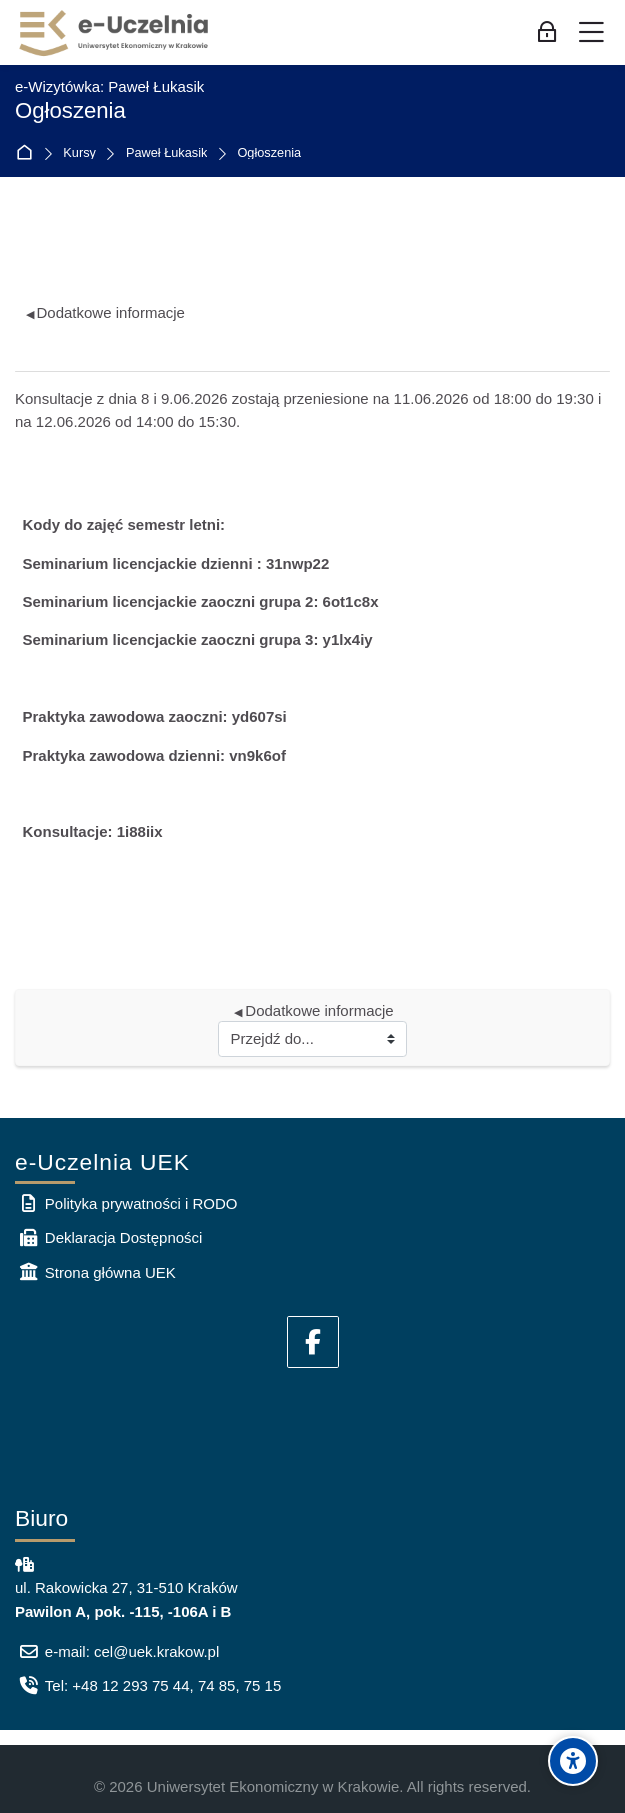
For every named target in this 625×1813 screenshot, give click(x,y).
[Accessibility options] (573, 1761)
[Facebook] (313, 1342)
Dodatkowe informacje (105, 312)
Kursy (79, 153)
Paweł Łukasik (167, 153)
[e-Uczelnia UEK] (115, 33)
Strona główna (28, 153)
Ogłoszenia (269, 153)
